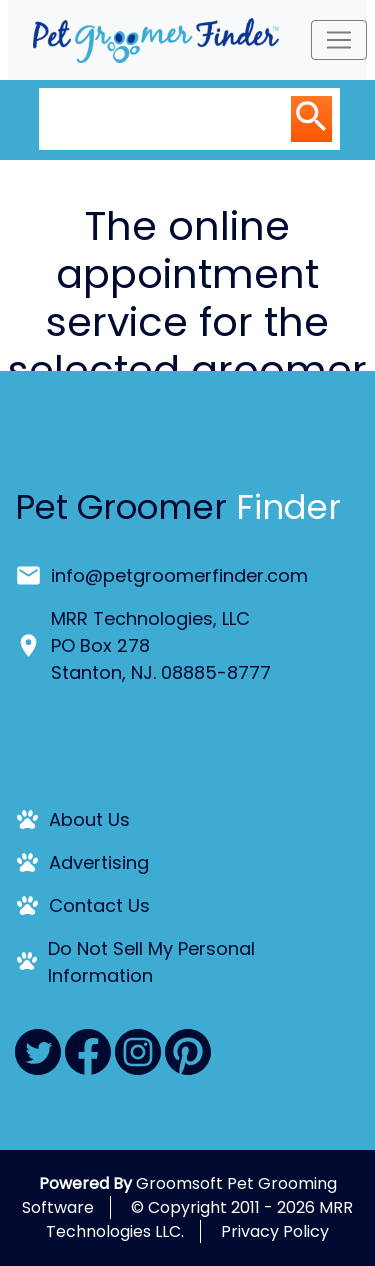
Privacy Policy (275, 1231)
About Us (89, 819)
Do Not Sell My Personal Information (151, 962)
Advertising (99, 862)
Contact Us (99, 905)
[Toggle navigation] (339, 40)
